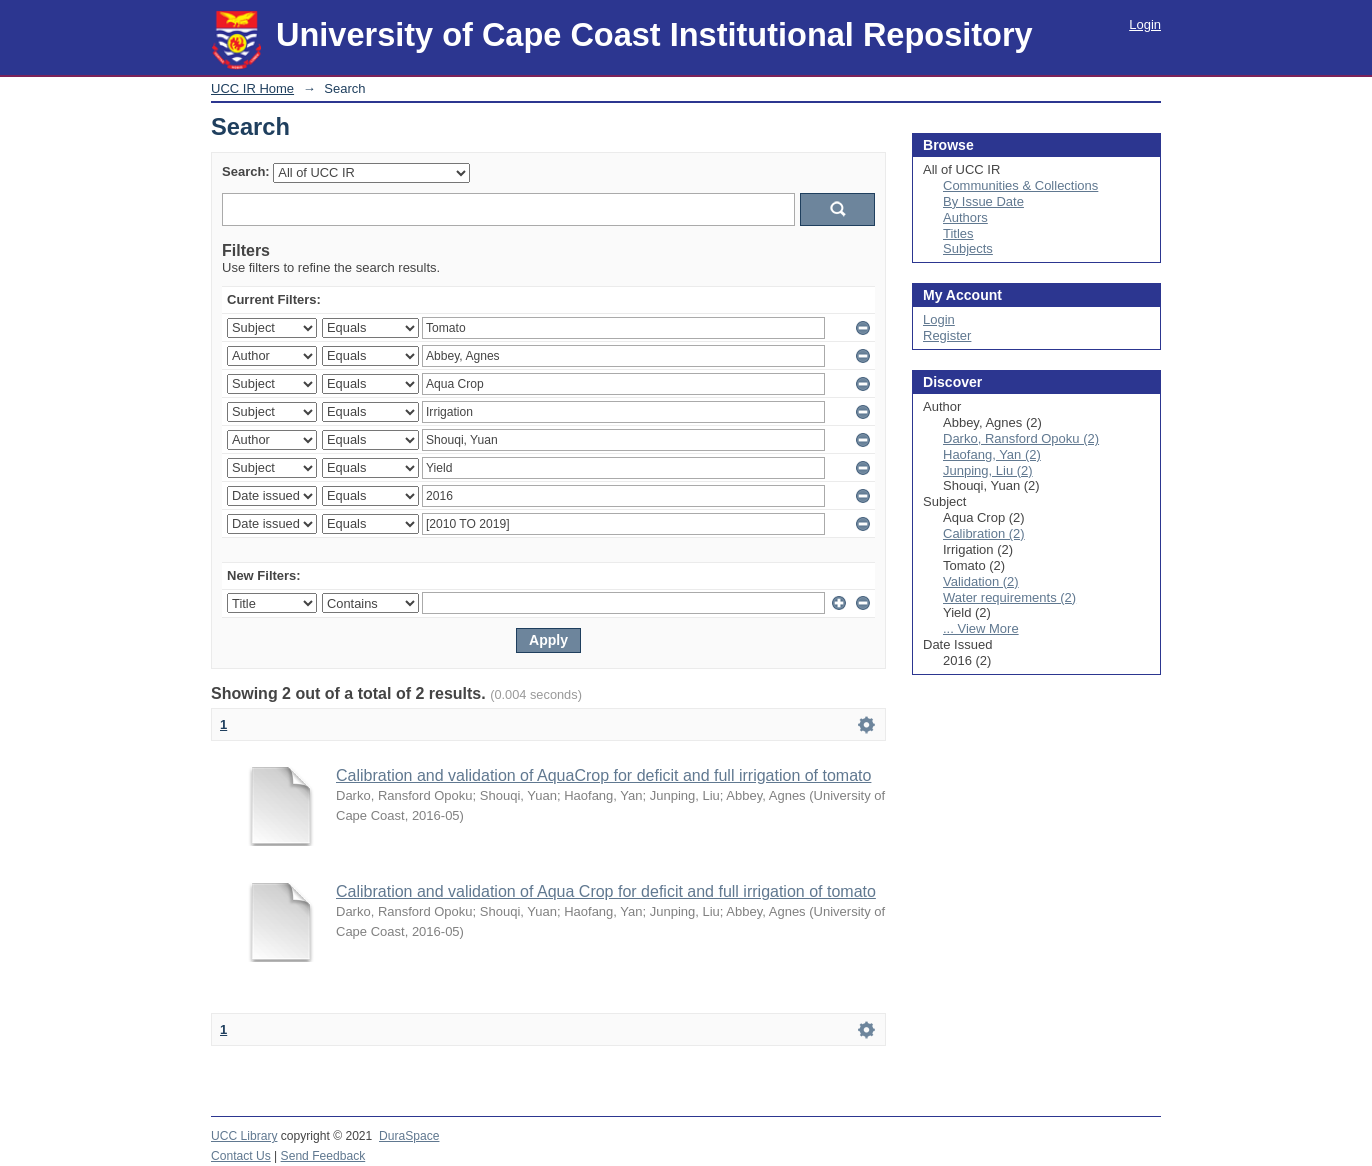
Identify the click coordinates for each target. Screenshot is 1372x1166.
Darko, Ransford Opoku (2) (1021, 438)
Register (947, 335)
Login (1145, 24)
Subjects (968, 248)
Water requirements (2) (1009, 597)
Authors (965, 217)
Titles (958, 233)
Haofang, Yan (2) (992, 454)
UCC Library (244, 1136)
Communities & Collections (1020, 185)
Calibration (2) (984, 533)
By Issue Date (983, 201)
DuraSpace (409, 1136)
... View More (981, 628)
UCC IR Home (252, 88)
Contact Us (241, 1156)
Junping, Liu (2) (988, 470)
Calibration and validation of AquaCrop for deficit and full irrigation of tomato (603, 775)
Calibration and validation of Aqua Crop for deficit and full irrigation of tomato (606, 891)
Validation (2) (981, 581)
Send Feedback (323, 1156)
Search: (246, 171)
